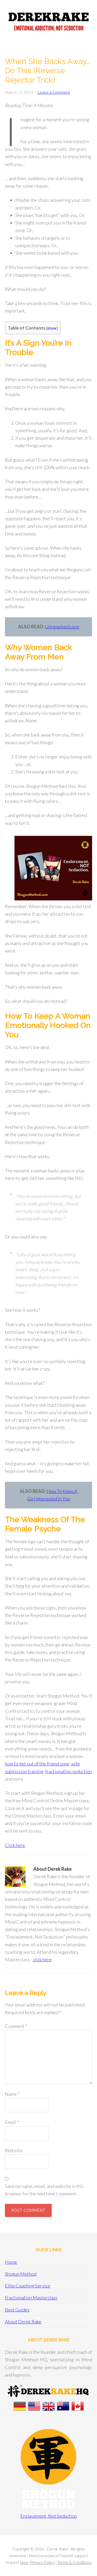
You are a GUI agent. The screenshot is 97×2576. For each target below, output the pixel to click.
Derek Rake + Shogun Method (48, 23)
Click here (15, 1845)
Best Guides (17, 2310)
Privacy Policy (42, 2562)
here (24, 2562)
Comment (16, 2026)
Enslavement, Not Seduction (48, 2516)
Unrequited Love (62, 626)
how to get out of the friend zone (37, 1763)
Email (12, 2122)
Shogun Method (20, 2274)
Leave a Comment (54, 92)
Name (12, 2094)
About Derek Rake (23, 2321)
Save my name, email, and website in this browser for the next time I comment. (44, 2189)
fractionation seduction (68, 1771)
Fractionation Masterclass (31, 2297)
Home (11, 2262)
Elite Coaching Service (27, 2286)
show (51, 328)
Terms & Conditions (74, 2562)
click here (42, 1959)
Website (14, 2150)
